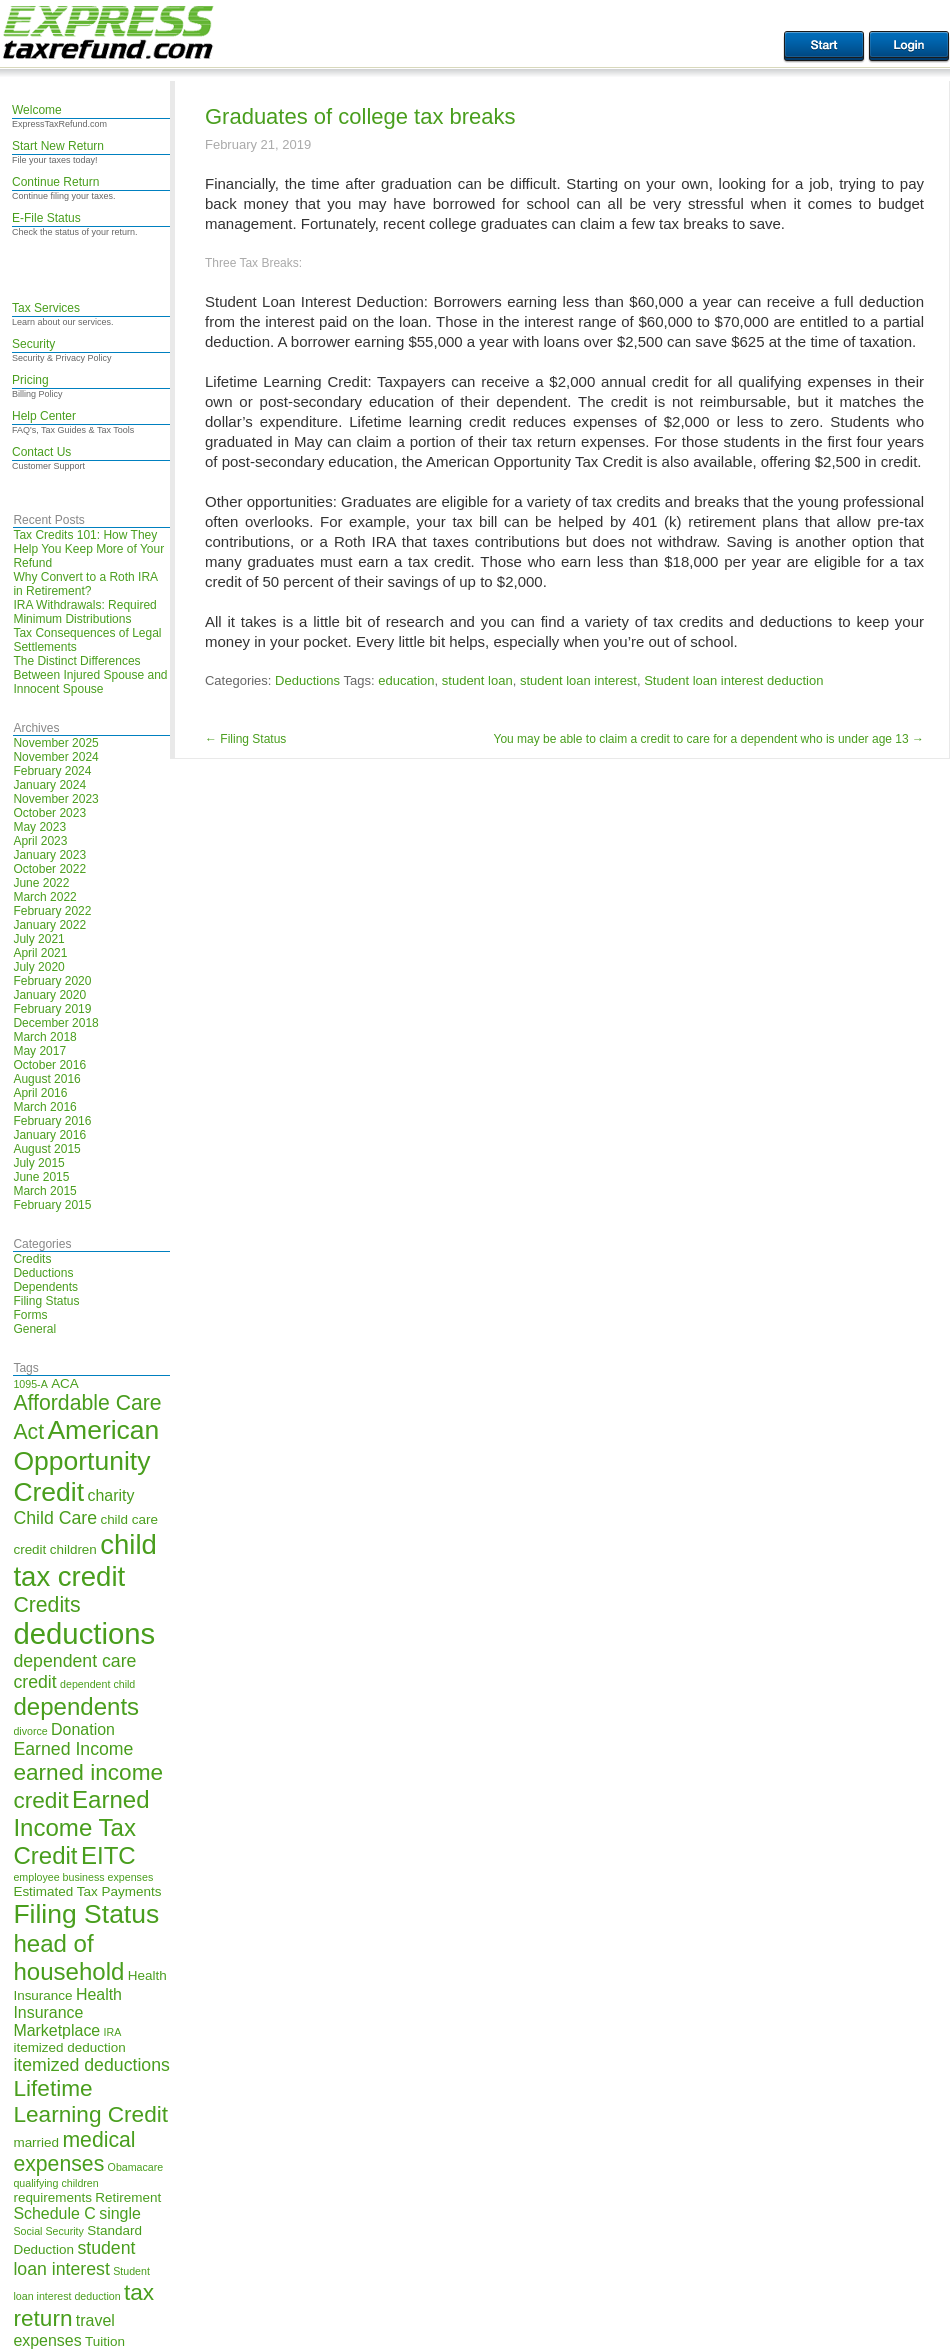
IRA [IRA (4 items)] (113, 2032)
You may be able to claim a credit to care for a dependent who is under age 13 (709, 739)
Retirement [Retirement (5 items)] (128, 2197)
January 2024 (49, 785)
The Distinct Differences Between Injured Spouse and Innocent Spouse (90, 675)
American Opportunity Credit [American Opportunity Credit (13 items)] (86, 1461)
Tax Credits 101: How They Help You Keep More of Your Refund (88, 549)
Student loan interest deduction (733, 680)
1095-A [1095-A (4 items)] (30, 1384)
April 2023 (40, 841)
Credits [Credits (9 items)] (46, 1604)
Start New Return (58, 146)
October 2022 (49, 869)
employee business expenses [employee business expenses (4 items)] (83, 1877)
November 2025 (55, 743)
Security (33, 344)
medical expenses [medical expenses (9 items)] (74, 2151)
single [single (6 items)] (120, 2213)
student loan (477, 680)
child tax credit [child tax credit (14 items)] (84, 1560)
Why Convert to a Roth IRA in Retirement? (85, 584)
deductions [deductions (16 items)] (84, 1633)
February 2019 (52, 1009)
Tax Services (46, 308)
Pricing (30, 380)
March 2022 (44, 897)
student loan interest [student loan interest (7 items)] (74, 2258)
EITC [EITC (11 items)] (108, 1855)
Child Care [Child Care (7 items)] (55, 1518)
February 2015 (52, 1205)
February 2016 (52, 1121)
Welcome (37, 110)
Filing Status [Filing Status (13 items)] (86, 1914)
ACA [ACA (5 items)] (65, 1383)
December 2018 (55, 1023)
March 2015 (44, 1191)
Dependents (45, 1287)
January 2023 (49, 855)
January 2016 (49, 1135)
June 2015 (41, 1177)
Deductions (43, 1273)
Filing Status (46, 1301)
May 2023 (39, 827)
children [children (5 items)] (73, 1549)
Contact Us (41, 452)
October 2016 (49, 1065)
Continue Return (55, 182)
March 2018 (44, 1037)
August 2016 (46, 1079)
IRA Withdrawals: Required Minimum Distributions (84, 612)
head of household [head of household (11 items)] (68, 1957)
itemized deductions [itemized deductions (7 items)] (91, 2065)
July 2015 (38, 1163)
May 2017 (39, 1051)
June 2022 (41, 883)
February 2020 (52, 981)
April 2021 (40, 953)
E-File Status (46, 218)
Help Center (44, 416)
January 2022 (49, 925)
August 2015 (46, 1149)
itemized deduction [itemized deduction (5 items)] (69, 2047)
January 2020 (49, 995)
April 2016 (40, 1093)
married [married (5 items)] (36, 2142)
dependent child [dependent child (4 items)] (97, 1684)
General (34, 1329)
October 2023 (49, 813)
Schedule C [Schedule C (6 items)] (54, 2213)
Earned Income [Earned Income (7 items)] (73, 1749)
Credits (32, 1259)
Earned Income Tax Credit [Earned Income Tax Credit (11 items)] (81, 1827)
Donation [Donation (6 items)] (83, 1729)
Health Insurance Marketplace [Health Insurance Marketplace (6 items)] (67, 2012)
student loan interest (578, 680)
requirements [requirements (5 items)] (52, 2197)
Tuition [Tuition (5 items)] (105, 2341)
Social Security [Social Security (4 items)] (48, 2231)
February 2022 (52, 911)
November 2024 (55, 757)
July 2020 (38, 967)
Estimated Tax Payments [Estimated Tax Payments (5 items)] (87, 1891)
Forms (30, 1315)
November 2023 (55, 799)
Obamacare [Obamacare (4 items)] (136, 2167)
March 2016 (44, 1107)
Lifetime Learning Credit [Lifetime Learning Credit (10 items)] (90, 2101)
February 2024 (52, 771)
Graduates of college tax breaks (360, 116)
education (406, 680)
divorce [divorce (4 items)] (30, 1731)
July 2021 (38, 939)
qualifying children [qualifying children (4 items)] (55, 2183)
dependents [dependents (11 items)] (76, 1706)
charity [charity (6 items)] (110, 1495)
